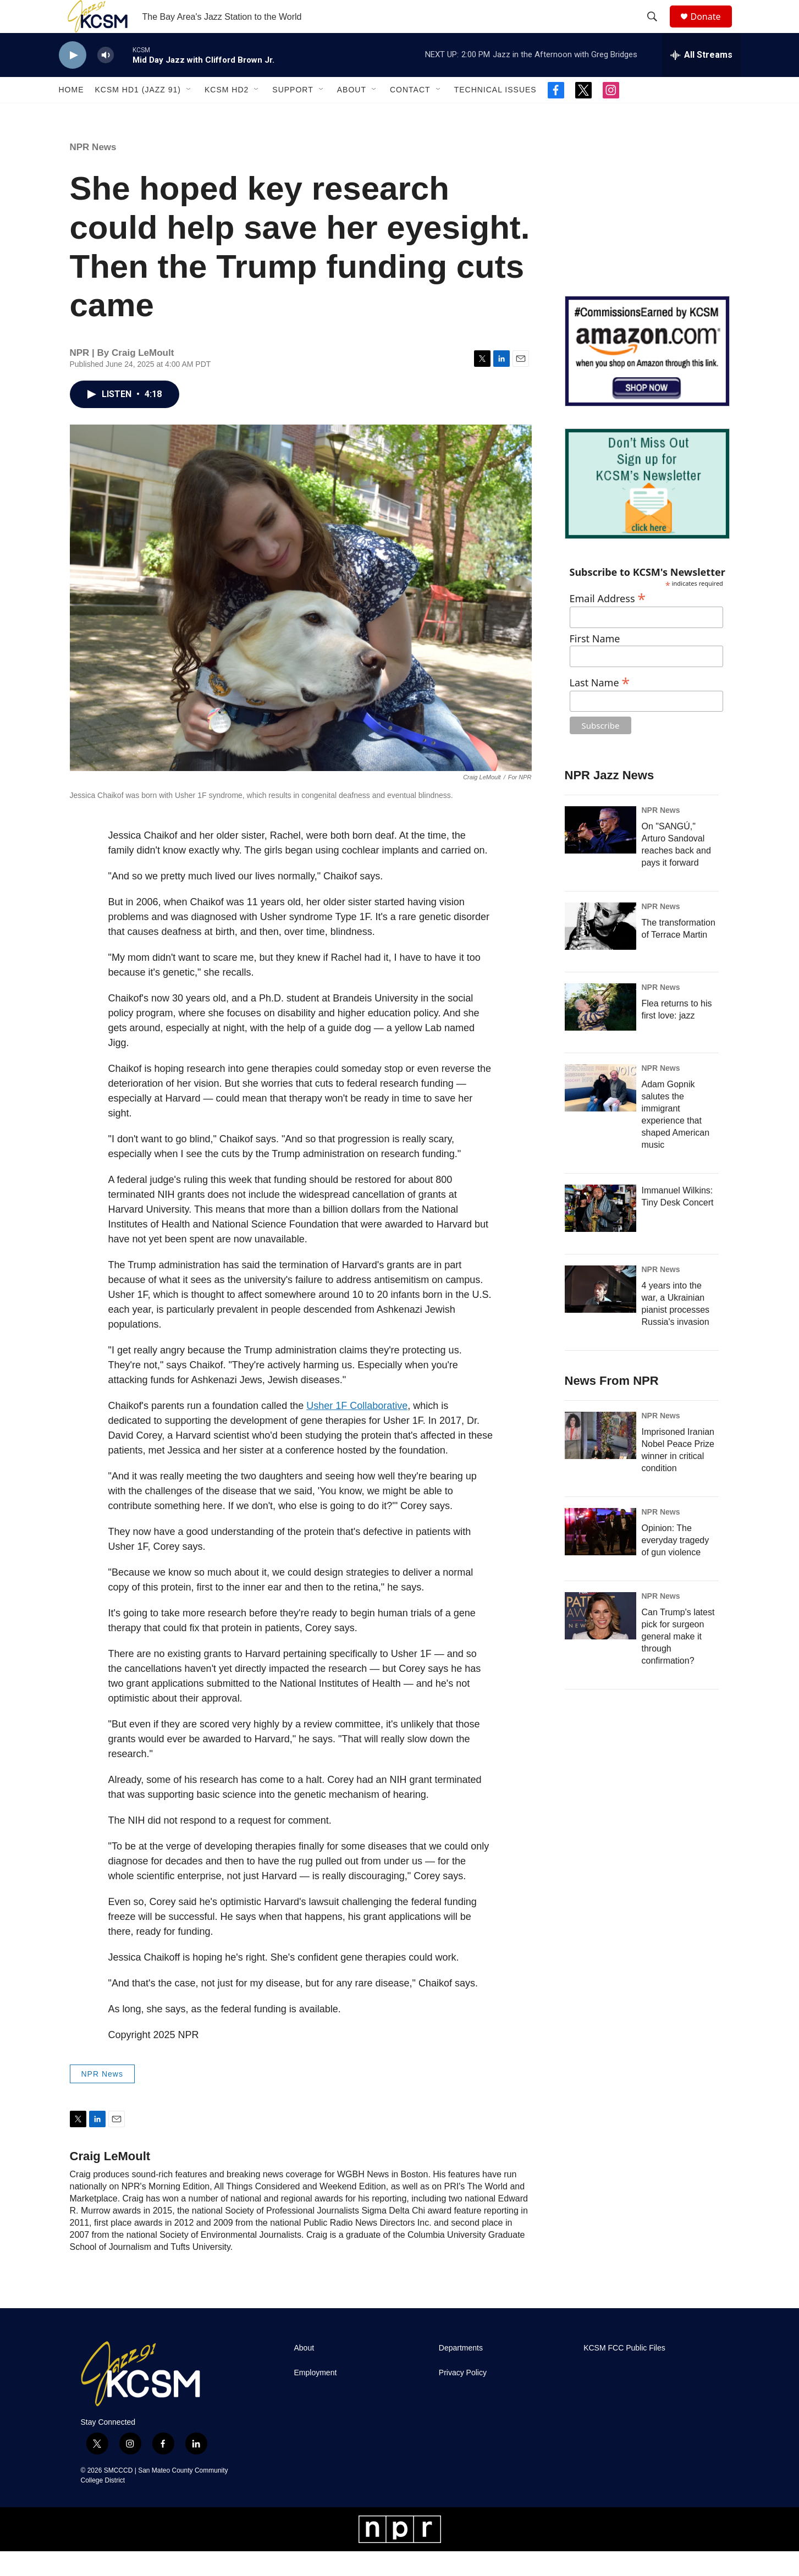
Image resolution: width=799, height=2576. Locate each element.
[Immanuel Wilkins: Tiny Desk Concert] (600, 1233)
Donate (713, 29)
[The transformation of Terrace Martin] (600, 951)
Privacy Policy (463, 2397)
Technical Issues (495, 114)
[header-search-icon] (657, 29)
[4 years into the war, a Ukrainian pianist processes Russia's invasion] (600, 1313)
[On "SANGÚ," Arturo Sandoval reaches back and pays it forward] (600, 854)
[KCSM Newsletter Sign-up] (647, 508)
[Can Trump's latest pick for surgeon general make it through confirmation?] (600, 1640)
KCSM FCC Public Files (624, 2373)
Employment (315, 2397)
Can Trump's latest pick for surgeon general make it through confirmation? (678, 1661)
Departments (461, 2373)
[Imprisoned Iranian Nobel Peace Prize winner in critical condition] (600, 1460)
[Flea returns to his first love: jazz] (600, 1031)
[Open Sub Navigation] (189, 114)
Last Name (600, 706)
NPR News (93, 172)
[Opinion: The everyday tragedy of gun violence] (600, 1556)
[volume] (105, 80)
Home (71, 114)
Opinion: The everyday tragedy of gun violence (675, 1565)
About (351, 114)
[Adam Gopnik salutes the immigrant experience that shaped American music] (600, 1112)
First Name (595, 663)
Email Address (608, 622)
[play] (72, 80)
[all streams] (701, 80)
